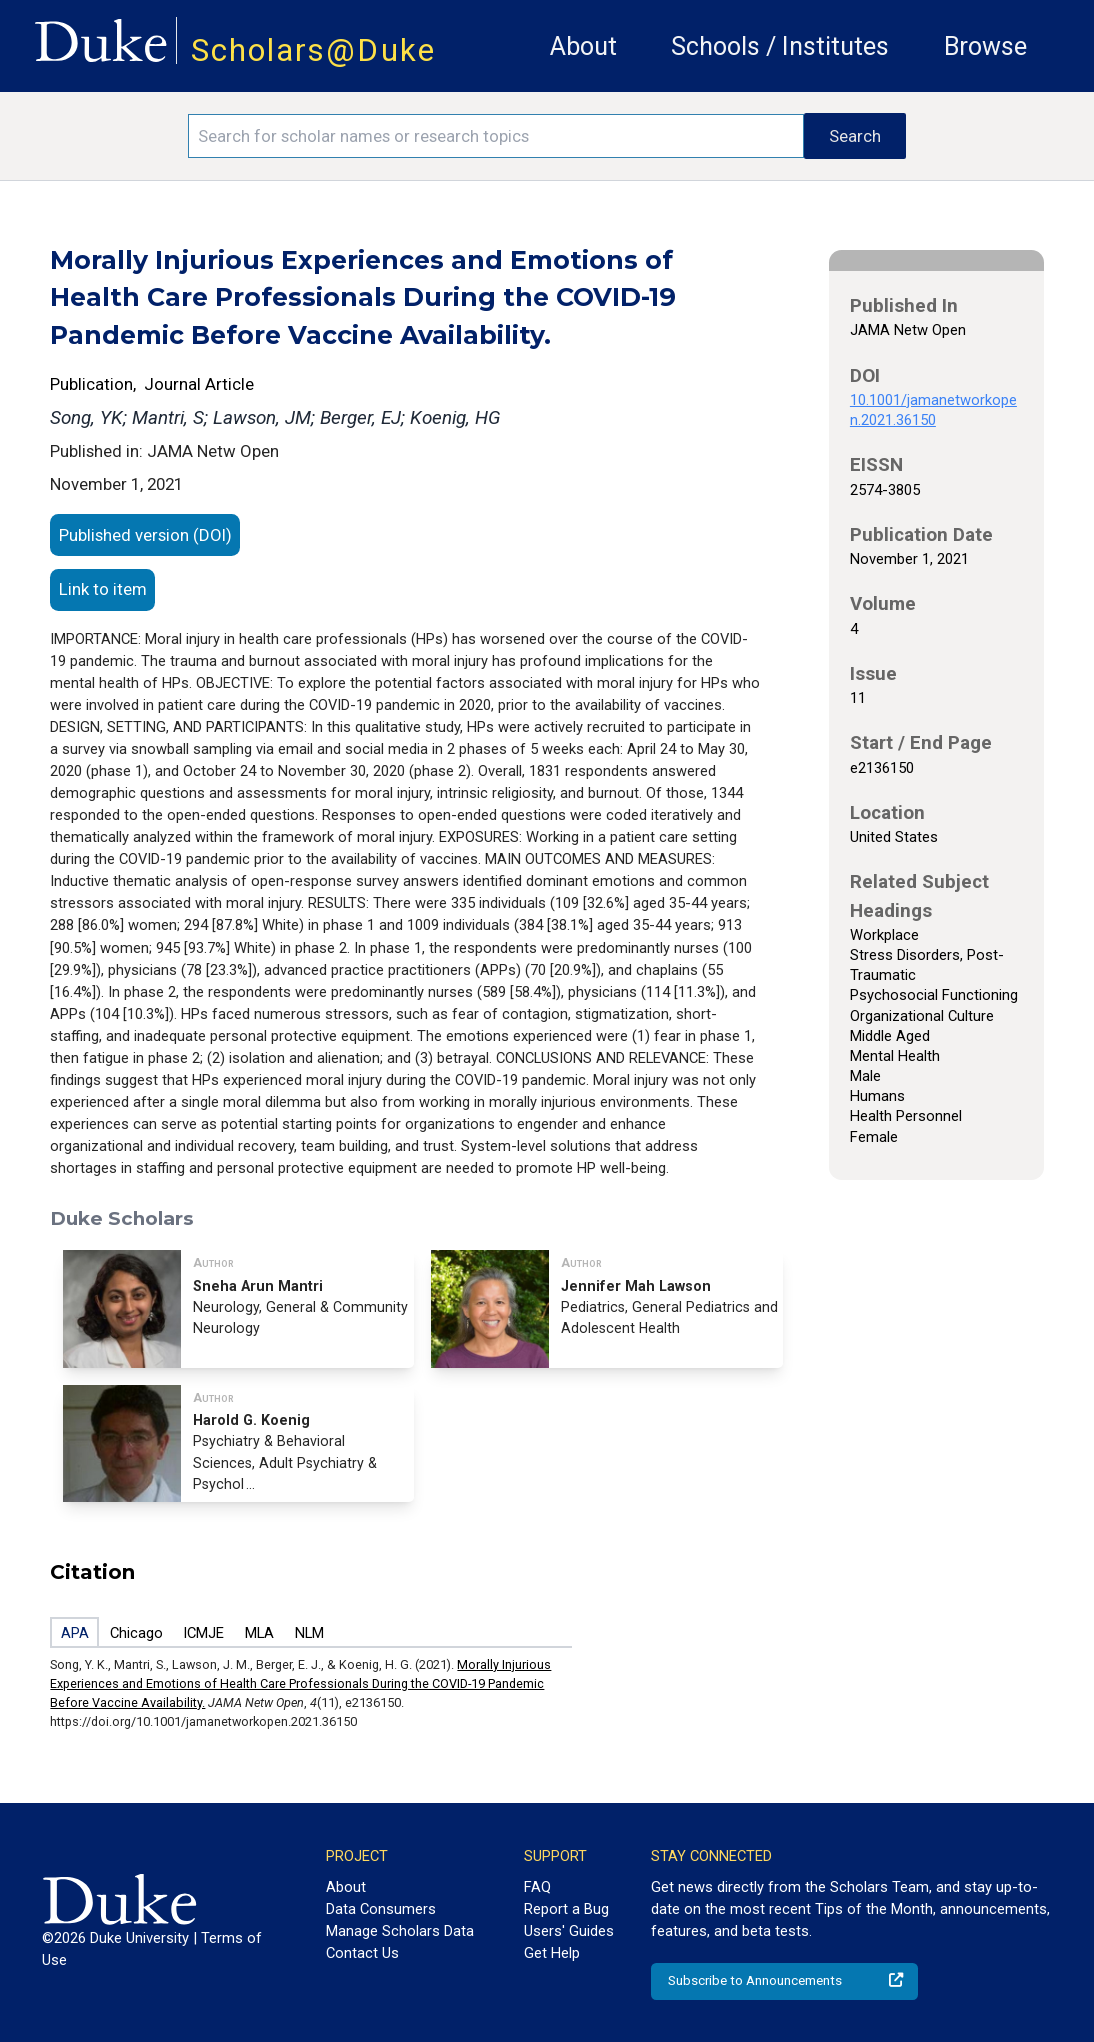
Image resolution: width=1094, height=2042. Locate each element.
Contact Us (362, 1953)
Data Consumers (381, 1909)
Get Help (552, 1953)
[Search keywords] (495, 136)
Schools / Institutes (780, 46)
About (583, 46)
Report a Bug (566, 1909)
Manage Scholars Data (400, 1931)
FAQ (537, 1887)
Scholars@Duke (313, 50)
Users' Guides (569, 1931)
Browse (985, 46)
